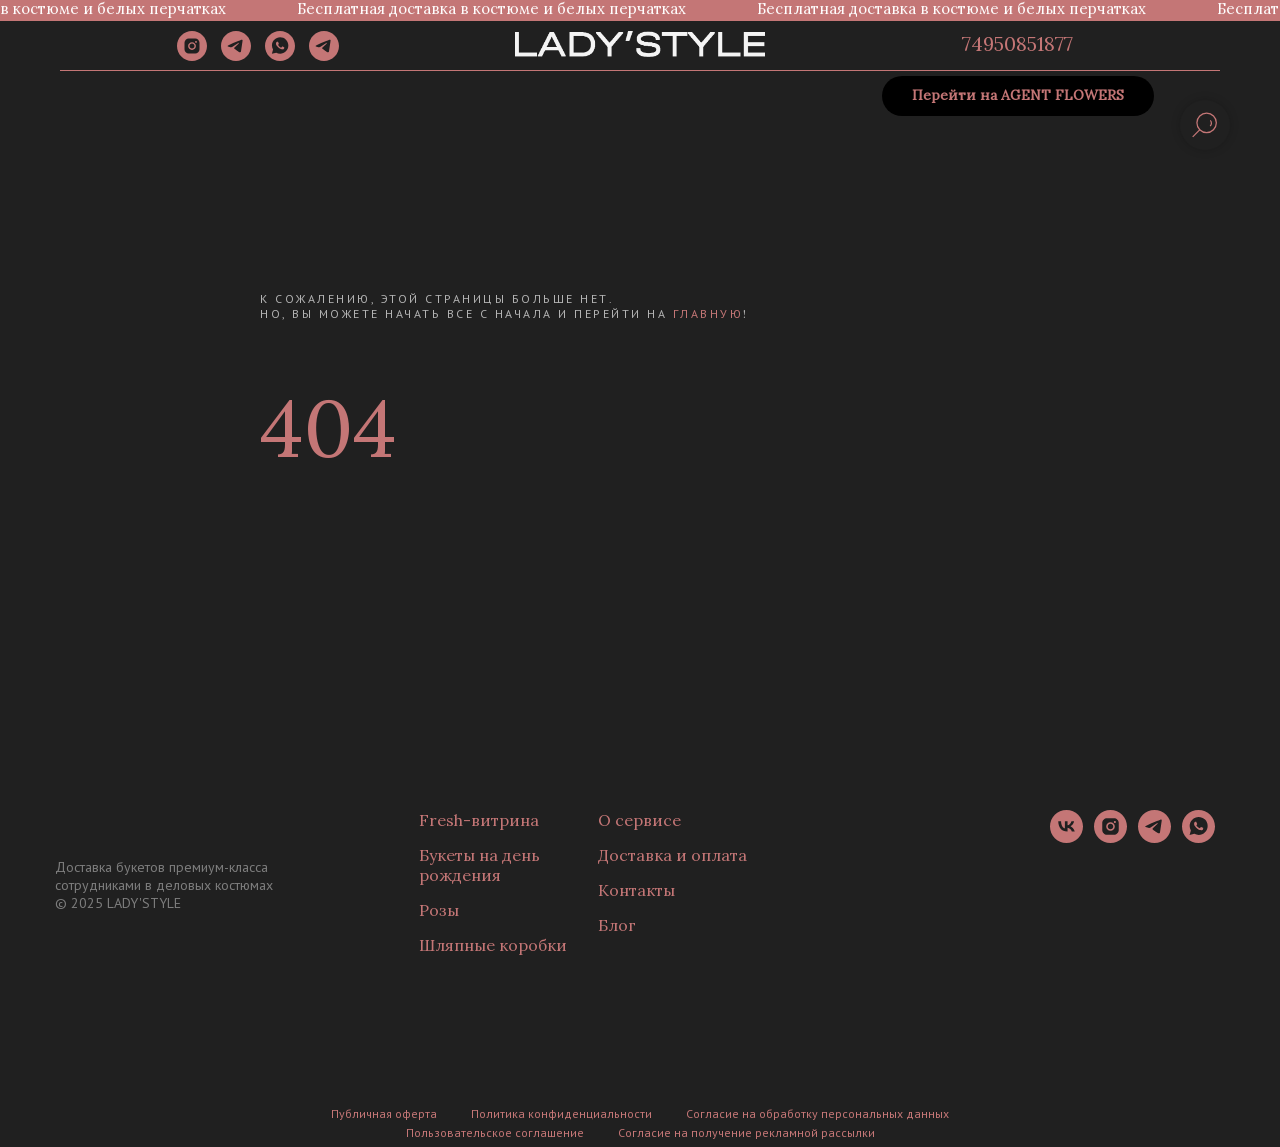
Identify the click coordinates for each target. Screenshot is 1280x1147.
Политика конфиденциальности (561, 1113)
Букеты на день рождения (479, 865)
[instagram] (192, 55)
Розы (439, 910)
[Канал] (324, 55)
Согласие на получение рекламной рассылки (746, 1132)
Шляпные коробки (493, 945)
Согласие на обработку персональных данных (817, 1113)
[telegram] (236, 55)
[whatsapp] (280, 55)
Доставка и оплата (672, 855)
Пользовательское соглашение (495, 1132)
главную (708, 313)
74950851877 (1017, 43)
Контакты (636, 890)
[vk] (1066, 837)
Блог (617, 925)
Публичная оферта (384, 1113)
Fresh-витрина (479, 820)
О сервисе (639, 820)
